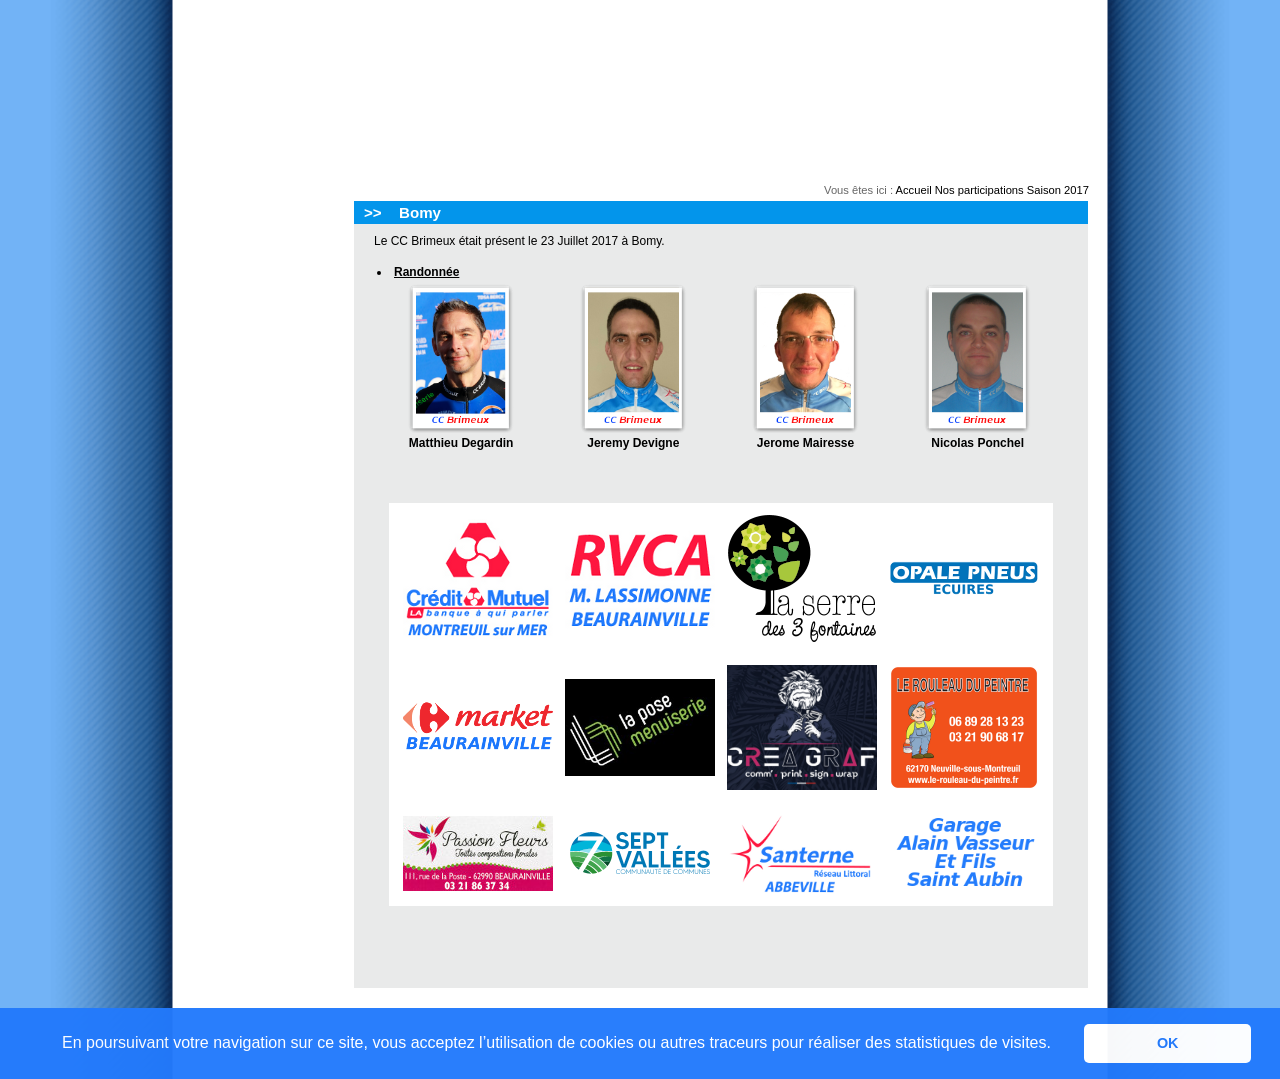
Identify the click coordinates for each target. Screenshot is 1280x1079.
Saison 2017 (1058, 190)
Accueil (914, 190)
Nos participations (979, 190)
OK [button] (1168, 1043)
